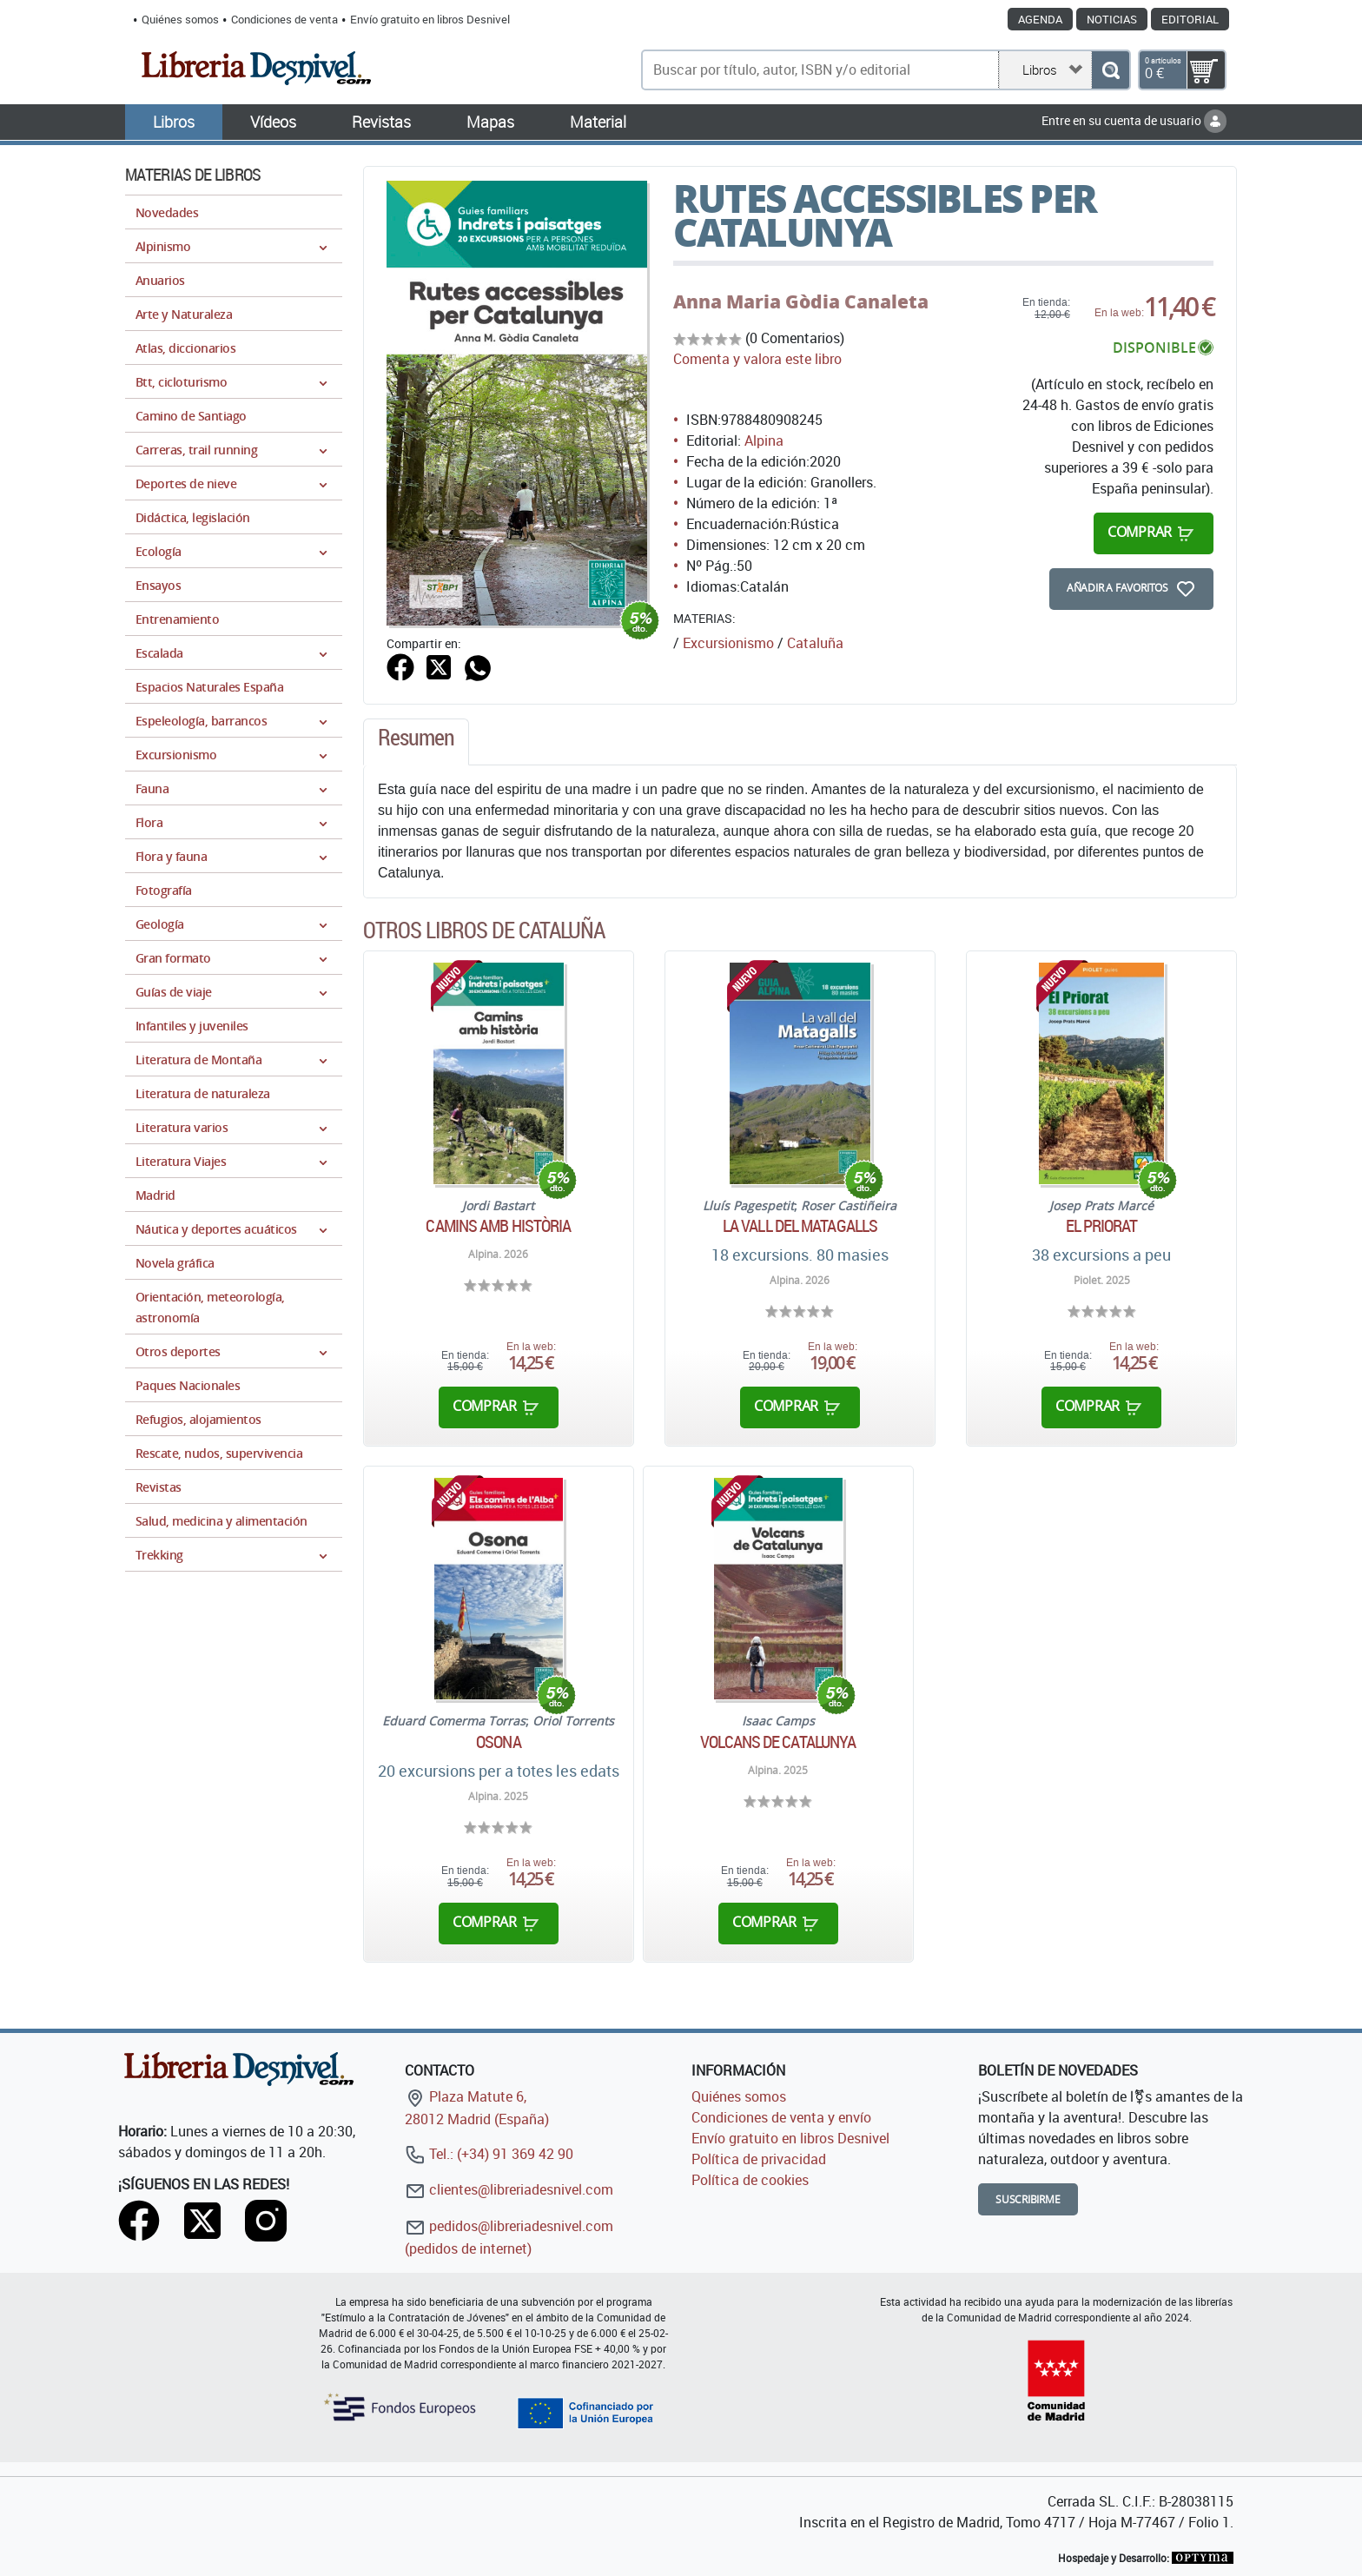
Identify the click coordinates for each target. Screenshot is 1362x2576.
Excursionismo (728, 642)
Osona (498, 1742)
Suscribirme (1028, 2199)
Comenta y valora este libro (757, 358)
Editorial (1190, 19)
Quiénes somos (180, 19)
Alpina (763, 440)
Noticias (1112, 19)
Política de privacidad (758, 2159)
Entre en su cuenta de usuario (1133, 120)
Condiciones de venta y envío (781, 2117)
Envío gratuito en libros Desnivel (430, 19)
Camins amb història (498, 1226)
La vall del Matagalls (800, 1226)
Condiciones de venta (284, 19)
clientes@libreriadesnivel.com (509, 2189)
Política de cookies (750, 2179)
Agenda (1040, 19)
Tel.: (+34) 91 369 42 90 (489, 2153)
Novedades (167, 212)
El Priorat (1102, 1226)
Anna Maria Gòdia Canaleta (801, 301)
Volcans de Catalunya (778, 1742)
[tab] (416, 741)
